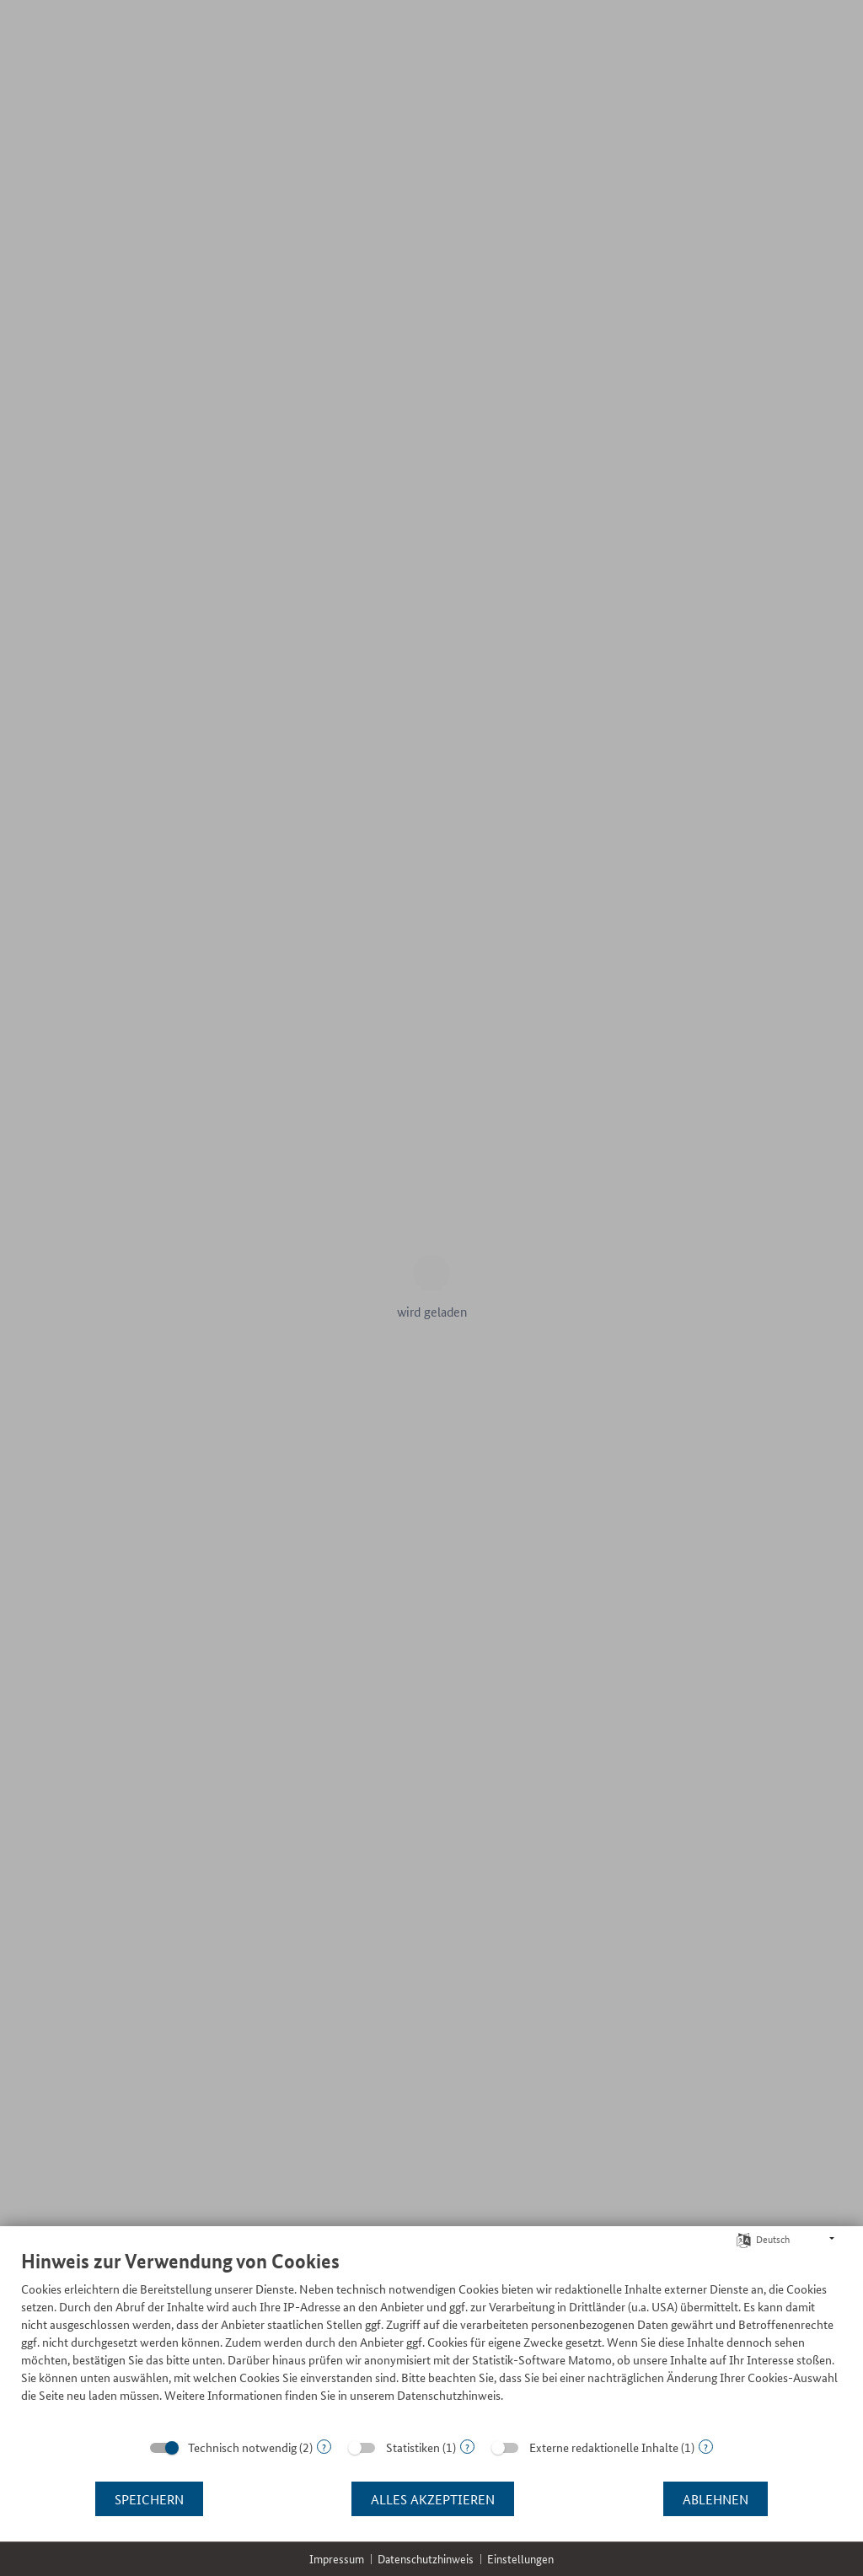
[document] (431, 2338)
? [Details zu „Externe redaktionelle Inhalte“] (706, 2446)
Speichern (149, 2499)
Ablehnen (715, 2499)
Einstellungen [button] (520, 2559)
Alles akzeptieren (433, 2499)
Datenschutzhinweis (426, 2559)
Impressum (336, 2559)
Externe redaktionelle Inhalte (603, 2447)
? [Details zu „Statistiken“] (467, 2446)
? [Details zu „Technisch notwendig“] (324, 2446)
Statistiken (413, 2447)
